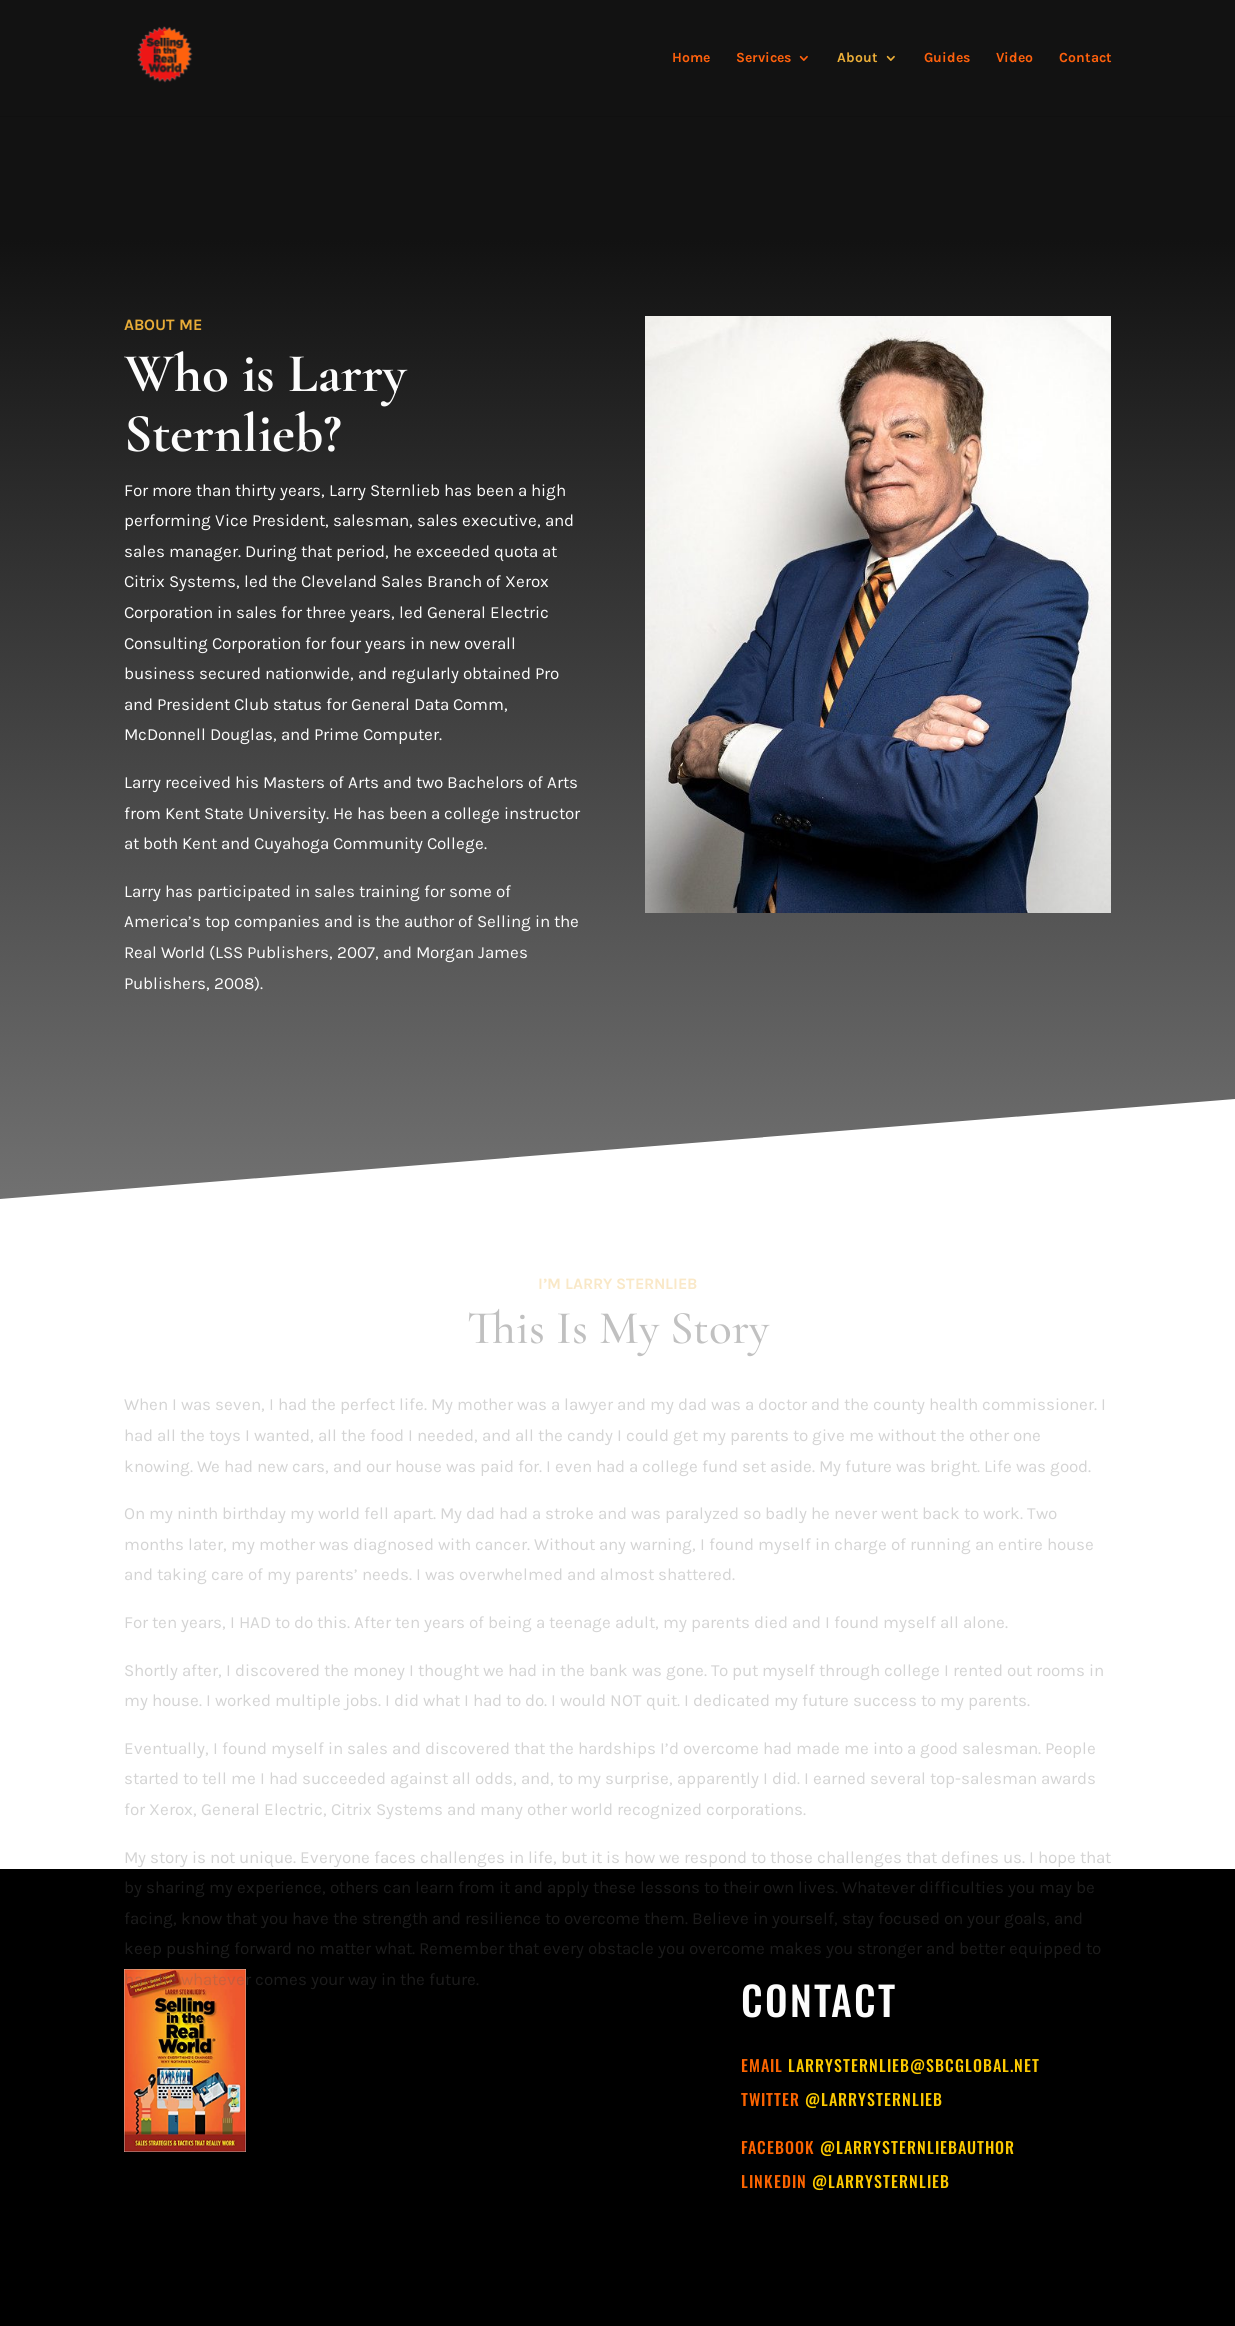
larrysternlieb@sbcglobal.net (914, 2065)
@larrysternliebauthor (917, 2147)
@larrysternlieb (874, 2099)
